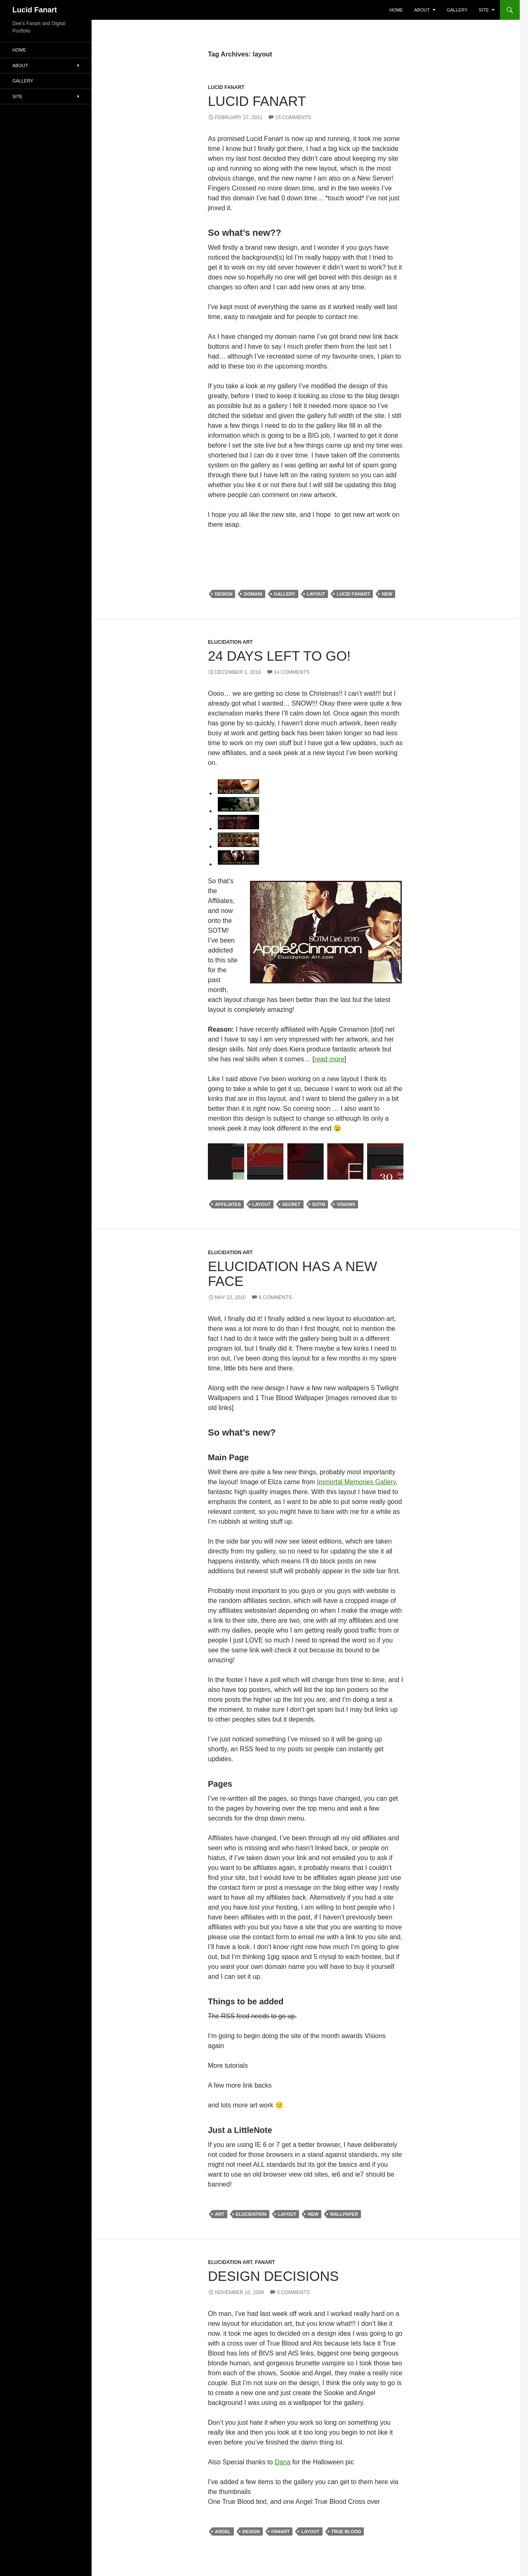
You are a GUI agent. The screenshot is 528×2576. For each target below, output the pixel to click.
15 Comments (293, 117)
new (387, 593)
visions (346, 1204)
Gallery (457, 9)
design (223, 593)
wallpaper (344, 2214)
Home (396, 9)
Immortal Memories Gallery (356, 1481)
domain (253, 593)
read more (329, 1059)
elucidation (251, 2214)
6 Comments (275, 1297)
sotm (318, 1204)
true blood (346, 2531)
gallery (284, 593)
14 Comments (292, 672)
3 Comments (293, 2292)
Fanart (265, 2262)
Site (484, 9)
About (422, 9)
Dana (282, 2462)
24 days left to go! (279, 656)
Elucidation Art (230, 642)
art (219, 2214)
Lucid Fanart (34, 10)
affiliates (228, 1204)
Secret (291, 1204)
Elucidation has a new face (292, 1274)
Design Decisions (273, 2276)
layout (316, 593)
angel (223, 2531)
